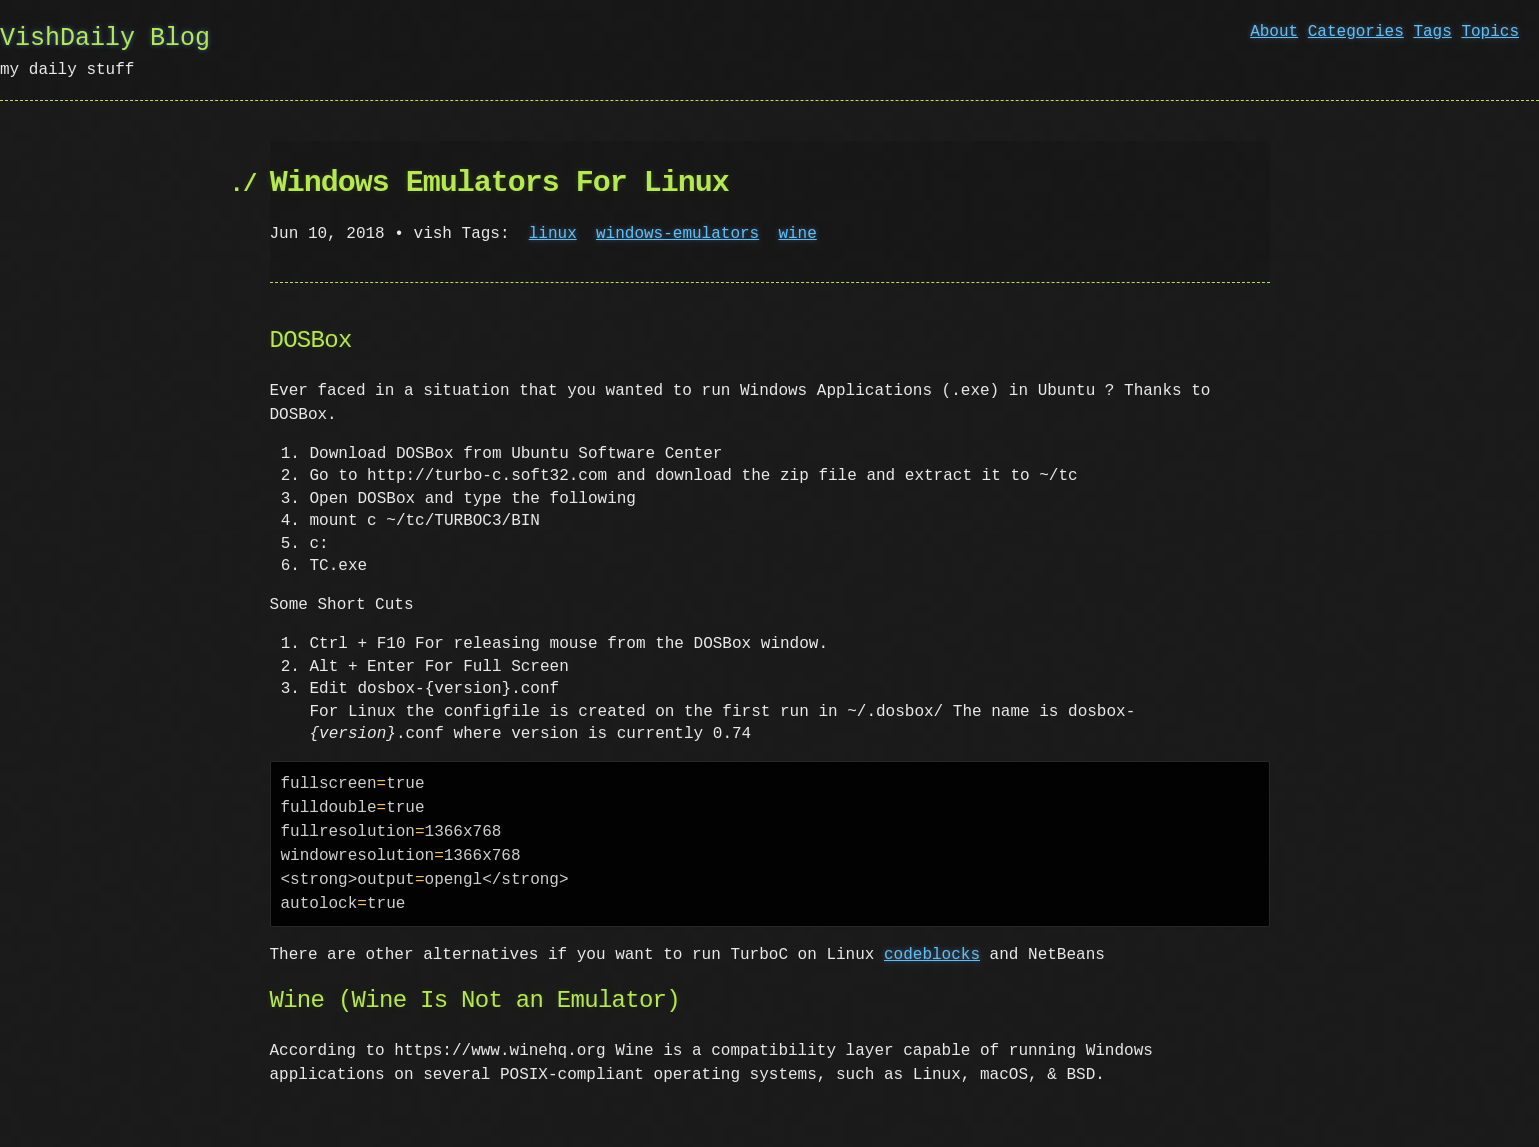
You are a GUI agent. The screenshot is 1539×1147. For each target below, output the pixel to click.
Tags (1432, 32)
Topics (1490, 32)
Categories (1356, 32)
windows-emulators (677, 234)
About (1274, 32)
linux (553, 234)
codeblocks (932, 955)
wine (797, 234)
